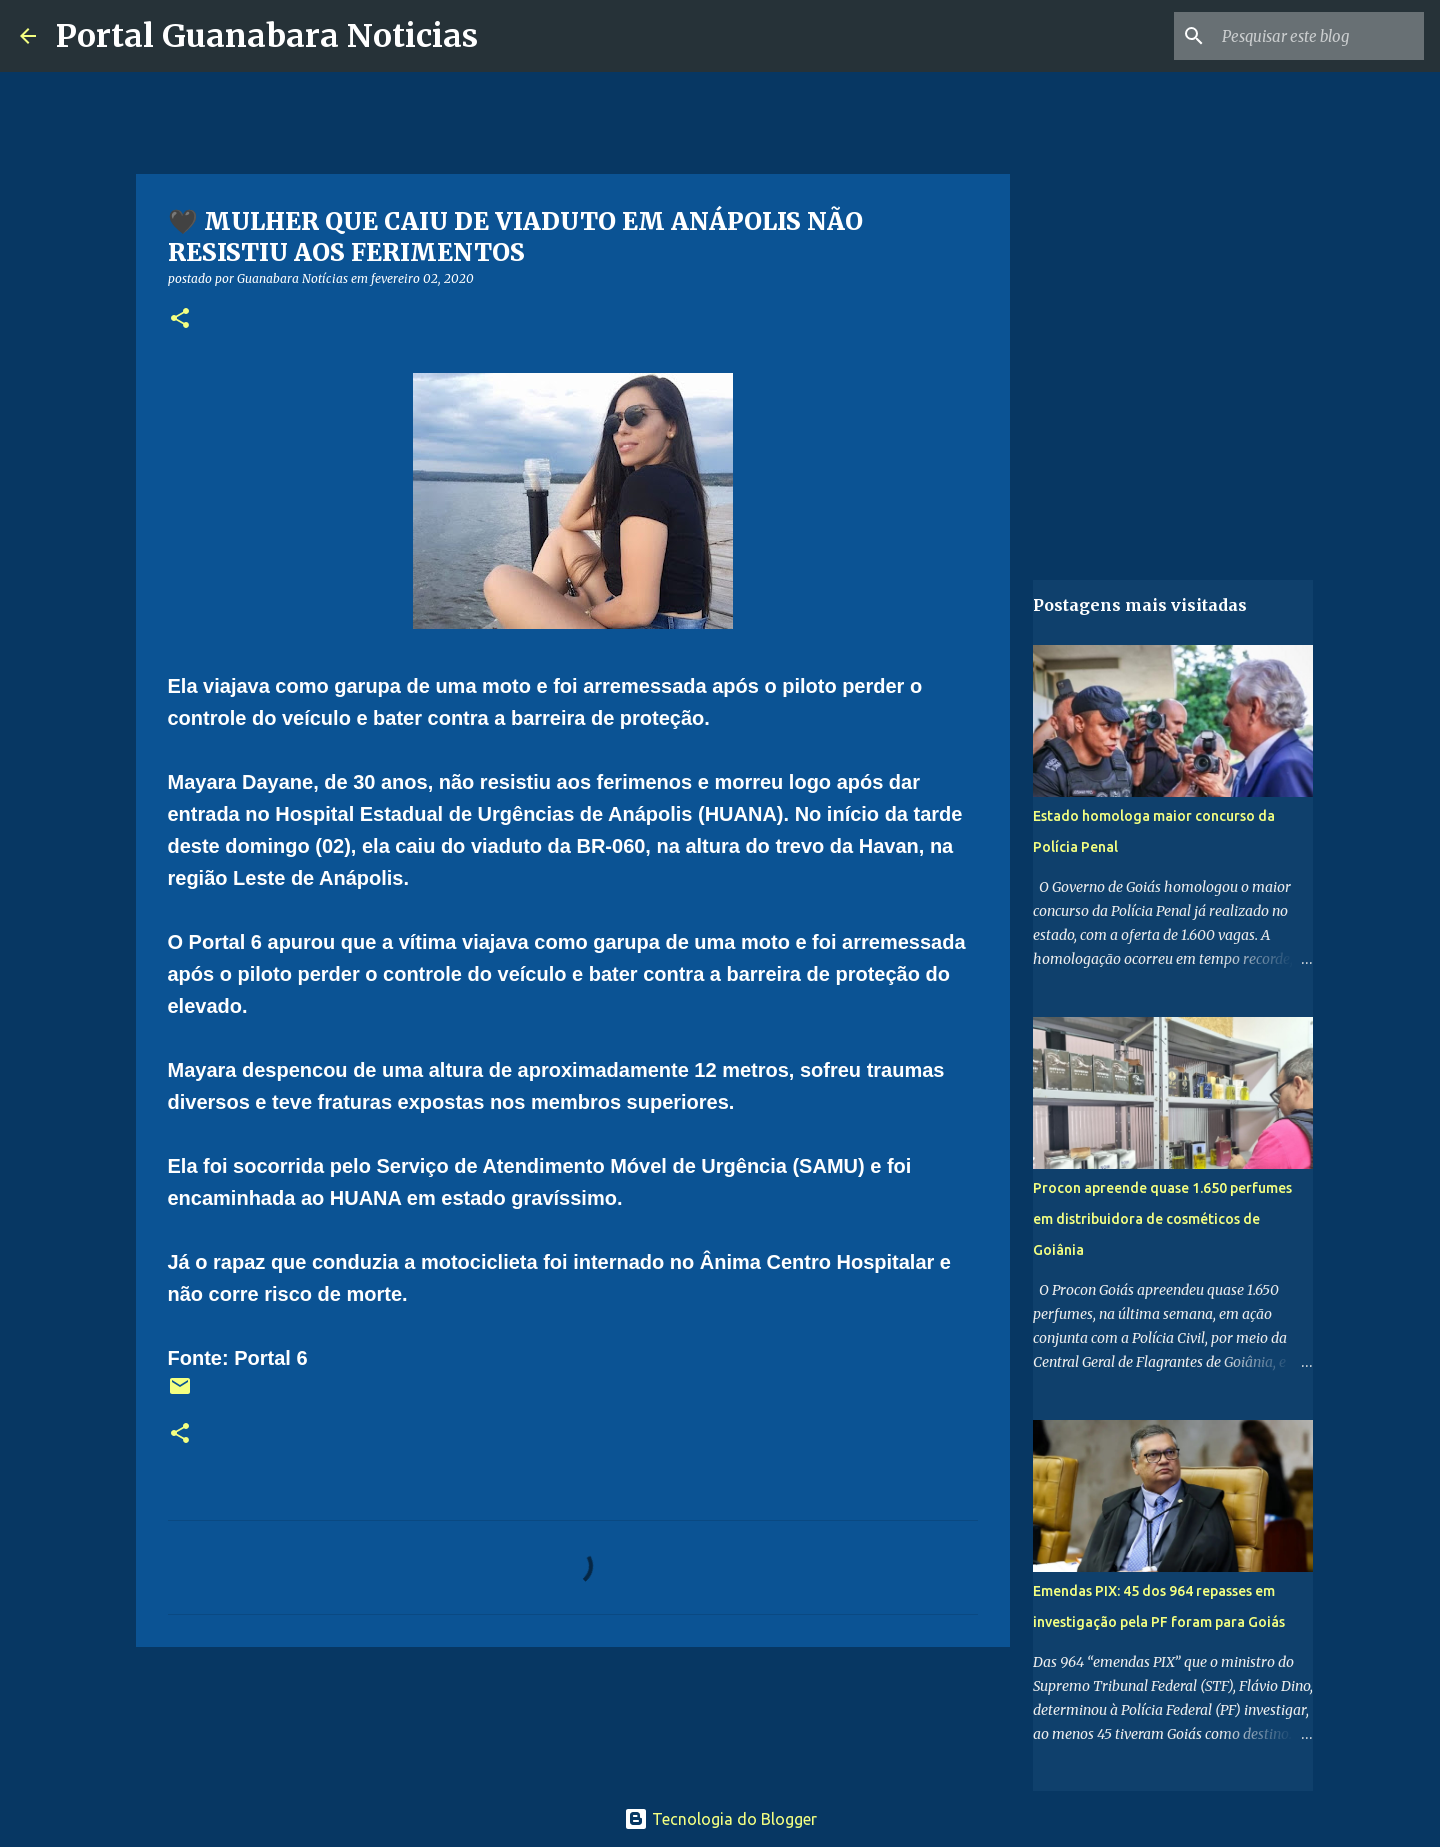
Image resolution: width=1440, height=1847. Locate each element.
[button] (180, 319)
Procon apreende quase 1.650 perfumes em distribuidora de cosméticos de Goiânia (1162, 1219)
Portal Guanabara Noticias (267, 36)
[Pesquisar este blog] (1319, 36)
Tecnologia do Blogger (720, 1819)
